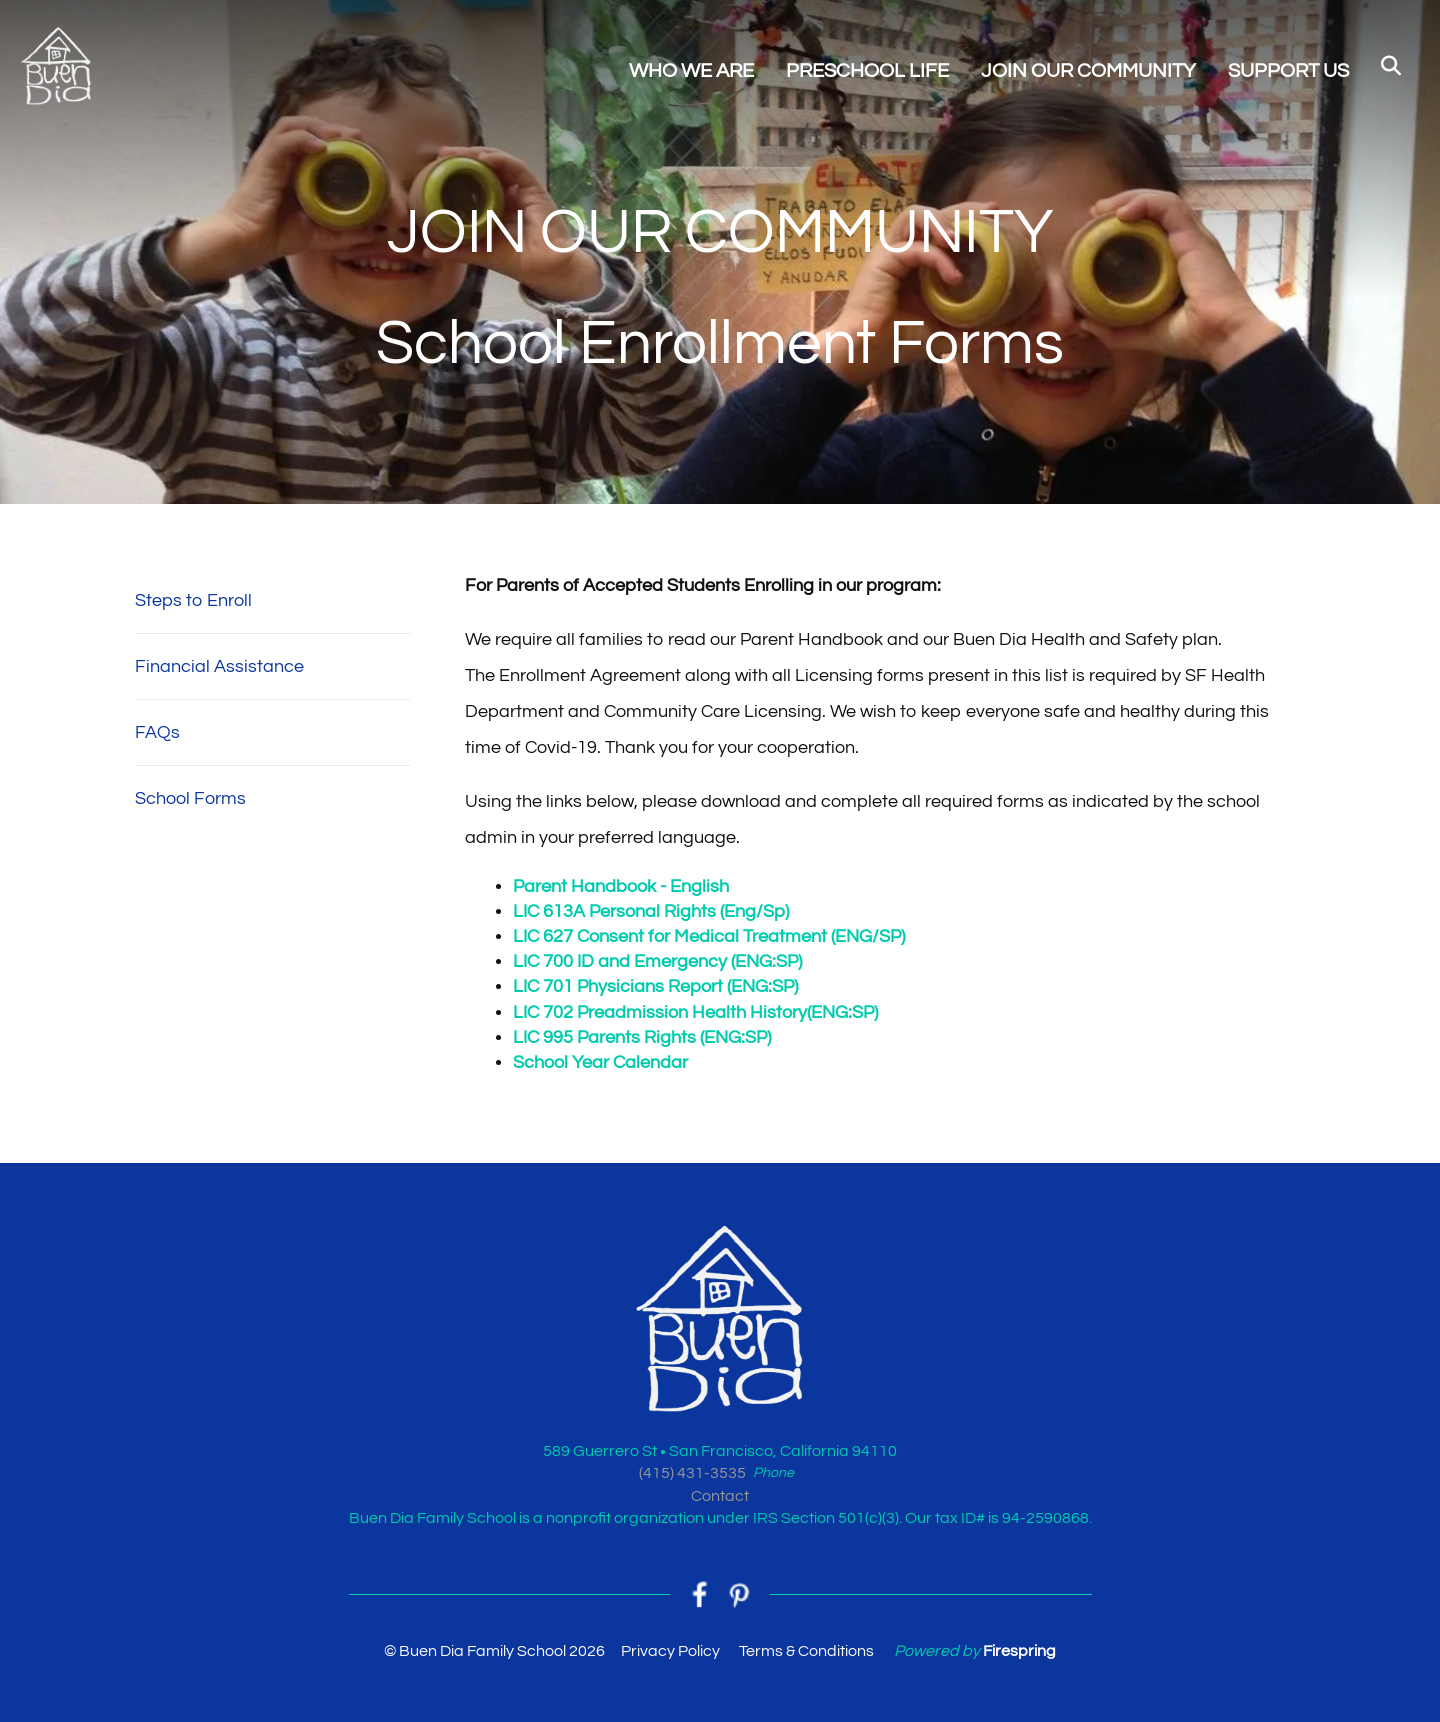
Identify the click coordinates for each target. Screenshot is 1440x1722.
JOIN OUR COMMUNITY (1088, 71)
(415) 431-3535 (692, 1473)
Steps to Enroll (193, 600)
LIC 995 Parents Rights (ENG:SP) (642, 1037)
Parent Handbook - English (621, 886)
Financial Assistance (219, 666)
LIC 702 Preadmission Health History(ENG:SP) (695, 1012)
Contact (720, 1496)
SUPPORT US (1288, 71)
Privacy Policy (670, 1651)
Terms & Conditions (806, 1651)
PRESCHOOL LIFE (867, 71)
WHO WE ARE (691, 71)
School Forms (190, 798)
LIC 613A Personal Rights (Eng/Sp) (651, 911)
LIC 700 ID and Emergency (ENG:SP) (657, 961)
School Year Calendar (600, 1062)
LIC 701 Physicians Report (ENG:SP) (655, 986)
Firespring (1019, 1651)
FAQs (157, 732)
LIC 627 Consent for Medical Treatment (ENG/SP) (709, 936)
